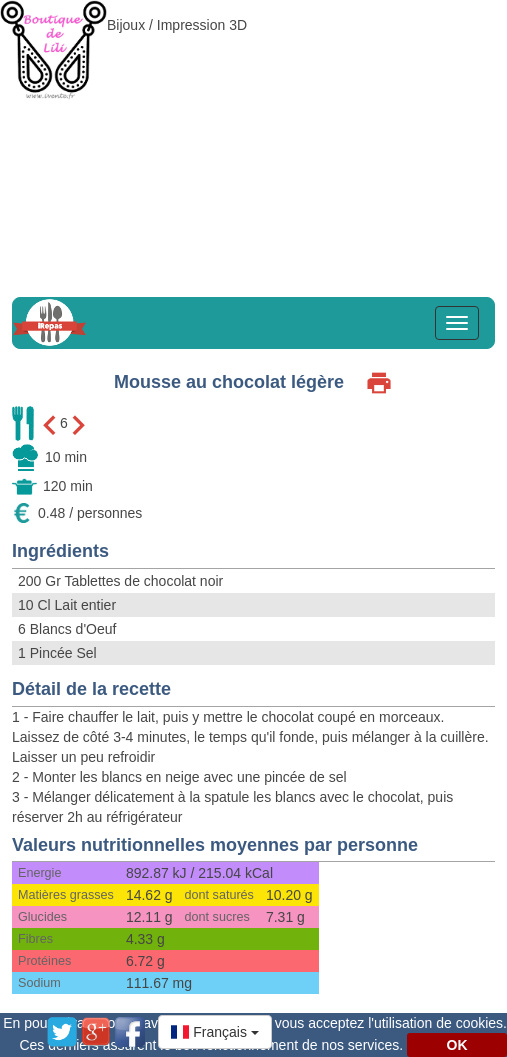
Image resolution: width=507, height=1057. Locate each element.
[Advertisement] (253, 140)
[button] (215, 1032)
